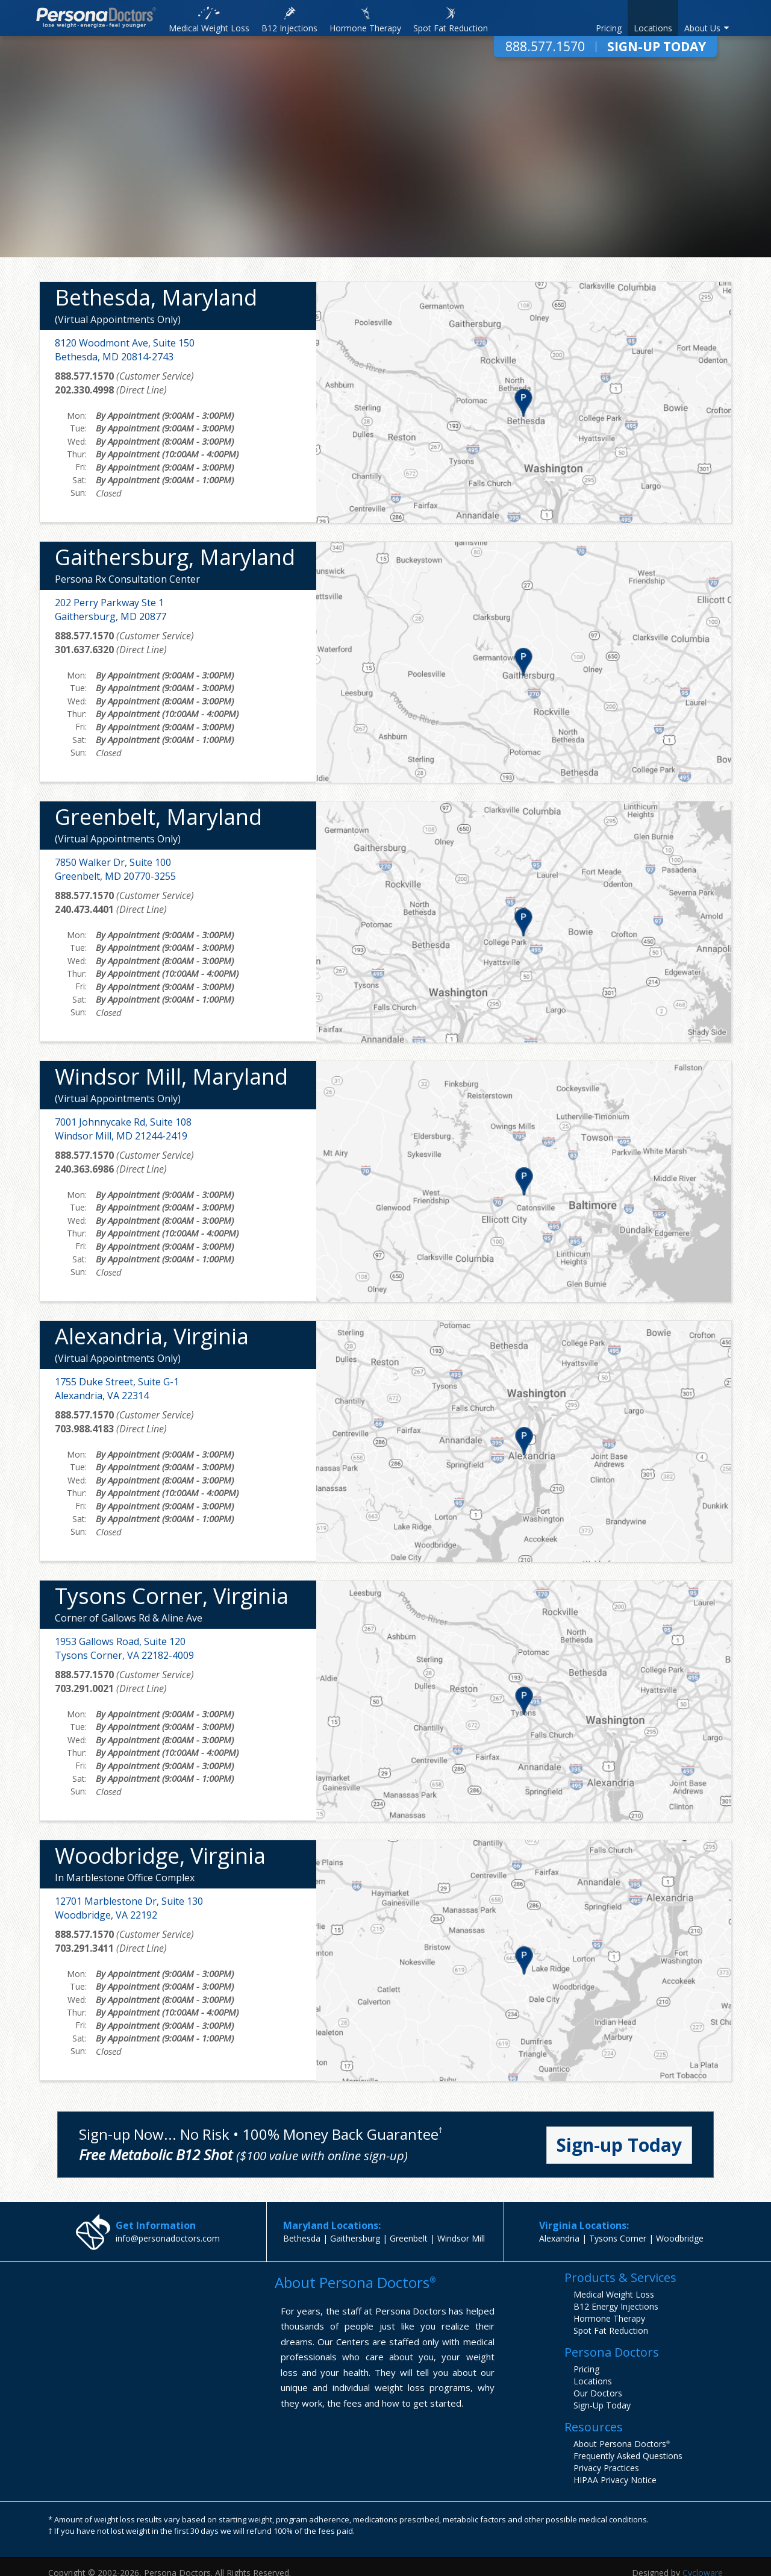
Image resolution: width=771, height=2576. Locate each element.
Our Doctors (597, 2393)
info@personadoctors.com (168, 2238)
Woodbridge (680, 2238)
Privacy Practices (606, 2468)
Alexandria (559, 2238)
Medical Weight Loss (613, 2294)
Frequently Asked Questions (627, 2456)
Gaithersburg (355, 2238)
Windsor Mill (461, 2238)
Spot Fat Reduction (610, 2330)
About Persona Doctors (621, 2443)
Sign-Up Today (656, 46)
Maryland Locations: (332, 2225)
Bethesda (301, 2238)
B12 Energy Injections (615, 2306)
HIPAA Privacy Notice (615, 2480)
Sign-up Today (619, 2145)
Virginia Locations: (584, 2225)
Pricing (586, 2369)
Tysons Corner (617, 2238)
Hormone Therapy (609, 2318)
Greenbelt (409, 2238)
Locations (592, 2381)
